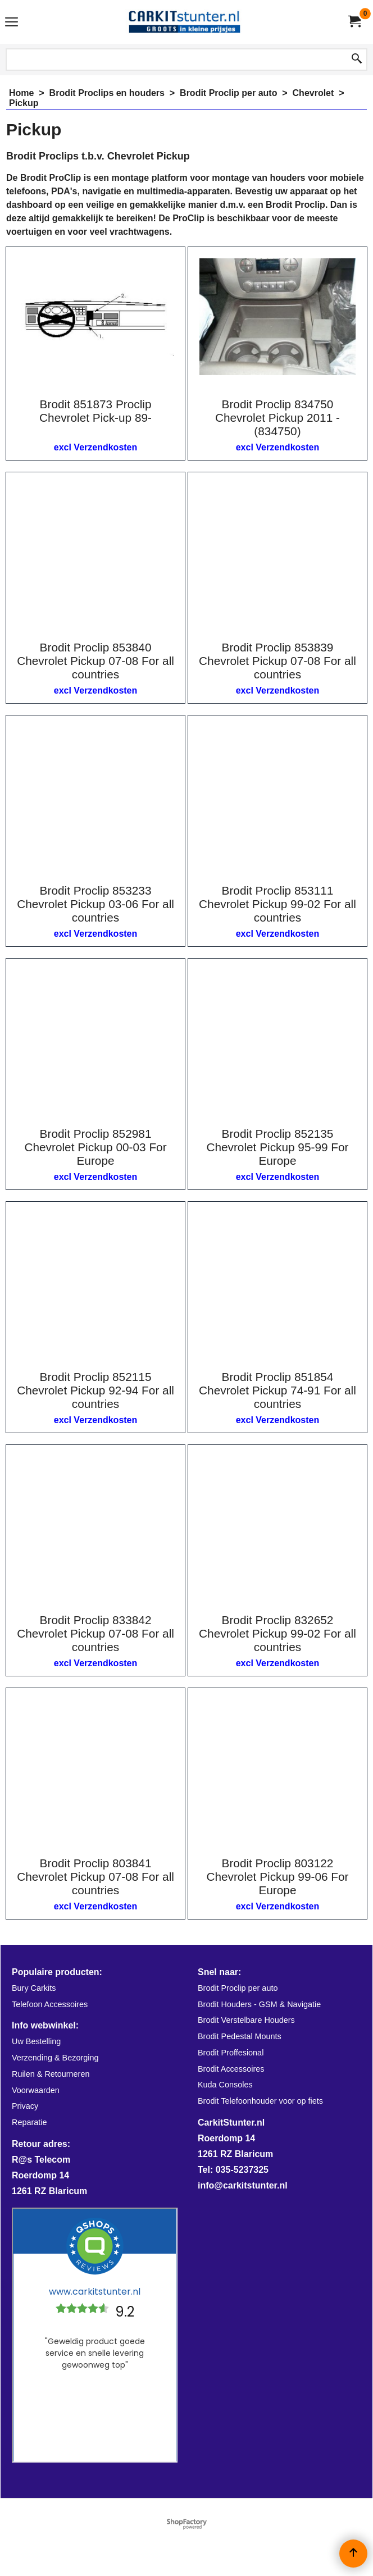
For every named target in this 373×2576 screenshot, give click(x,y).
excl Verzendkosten (96, 447)
